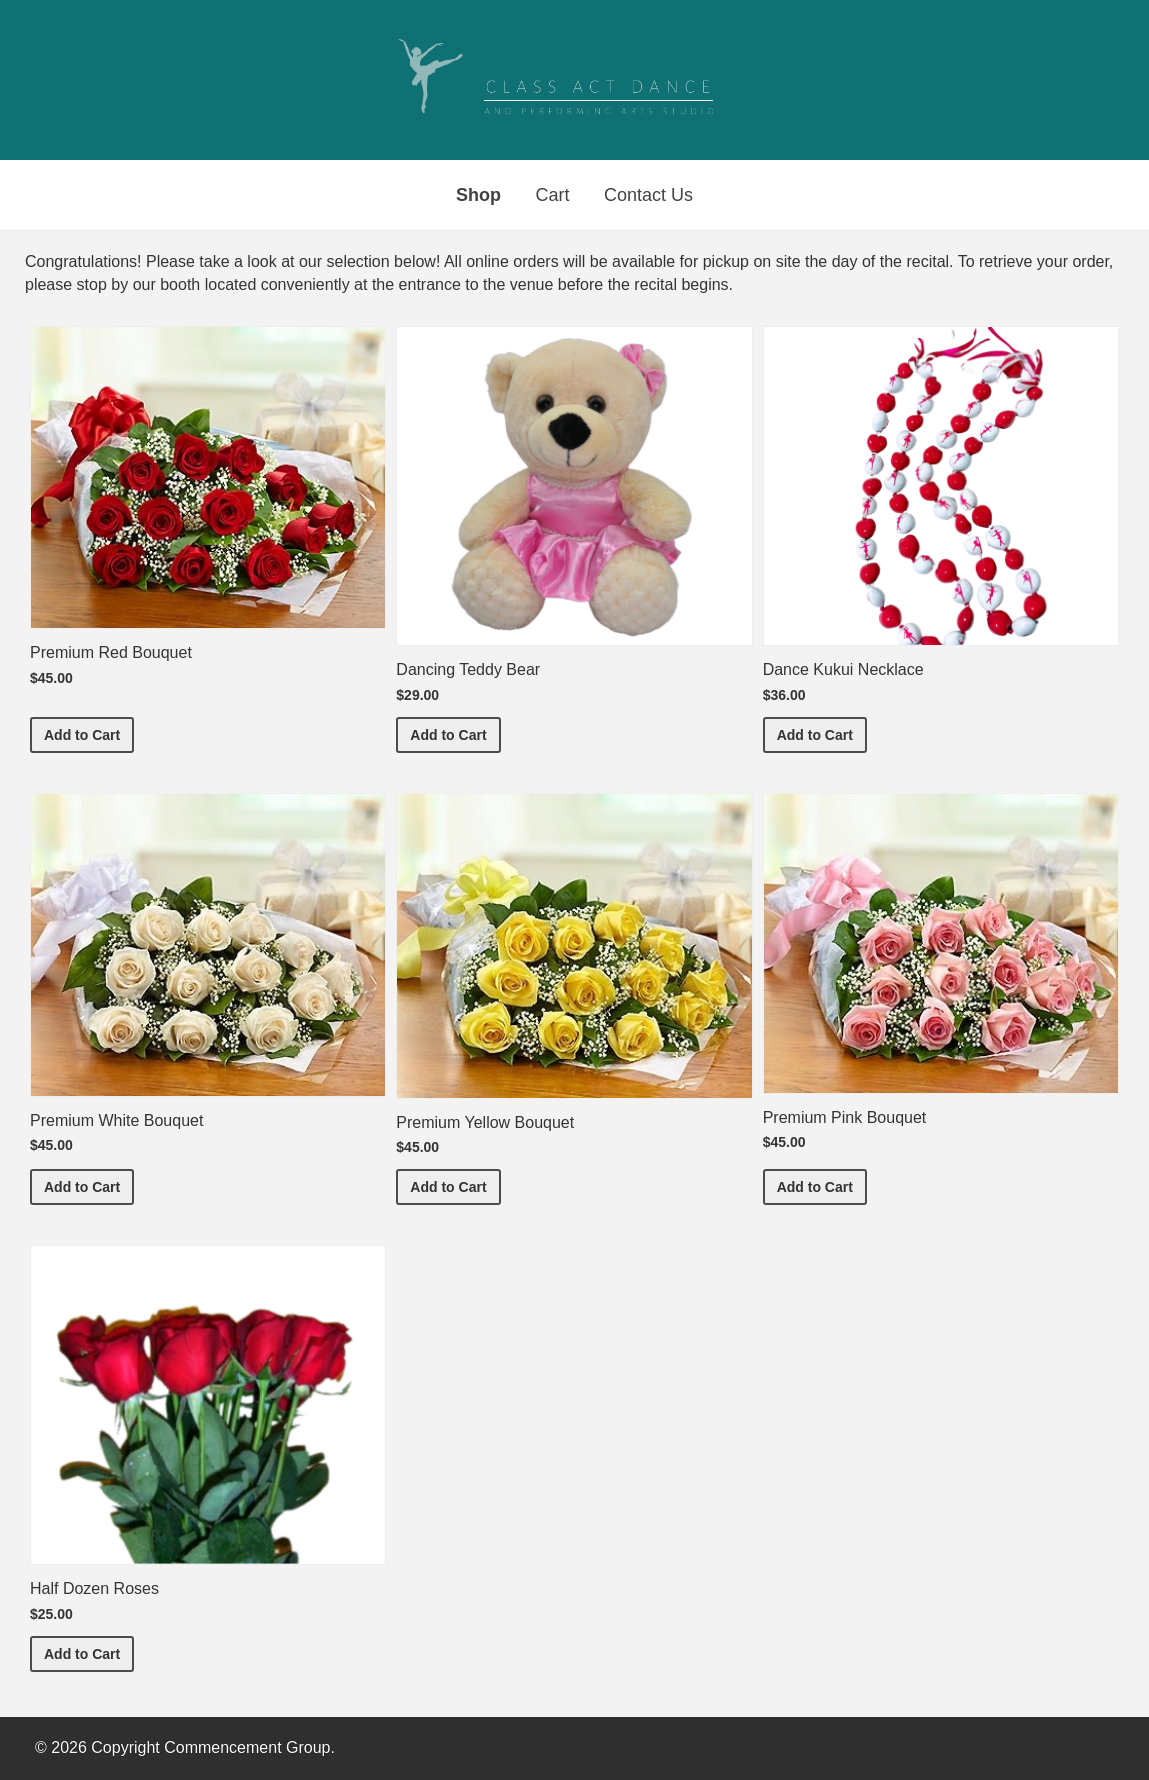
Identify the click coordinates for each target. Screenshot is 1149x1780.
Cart (552, 195)
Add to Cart (89, 733)
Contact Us (648, 195)
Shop (478, 195)
